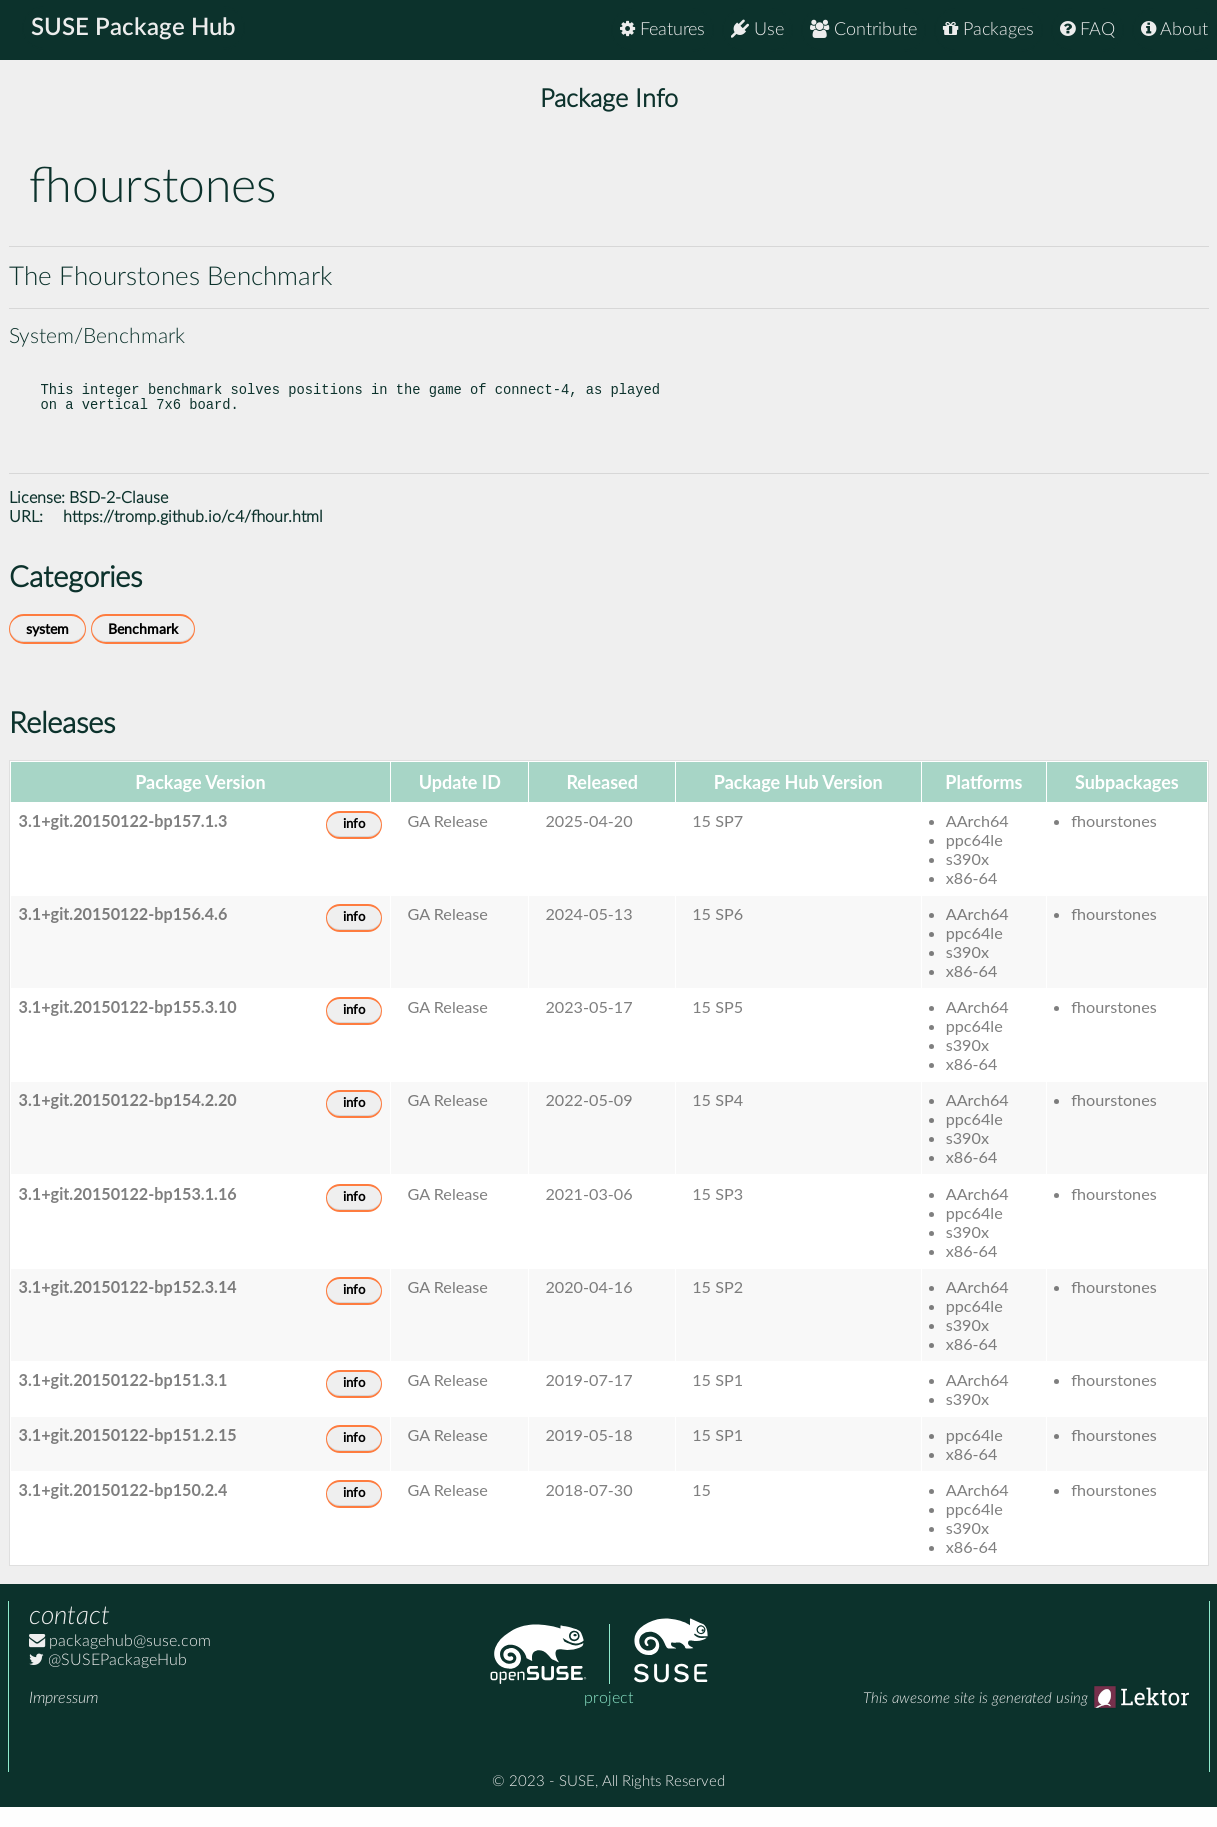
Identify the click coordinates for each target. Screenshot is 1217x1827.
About (1174, 29)
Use (757, 29)
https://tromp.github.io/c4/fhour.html (193, 537)
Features (662, 29)
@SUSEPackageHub (108, 1680)
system (47, 649)
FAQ (1087, 29)
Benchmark (143, 649)
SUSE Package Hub (135, 30)
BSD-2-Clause (118, 518)
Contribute (863, 29)
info (354, 844)
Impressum (63, 1718)
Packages (988, 29)
